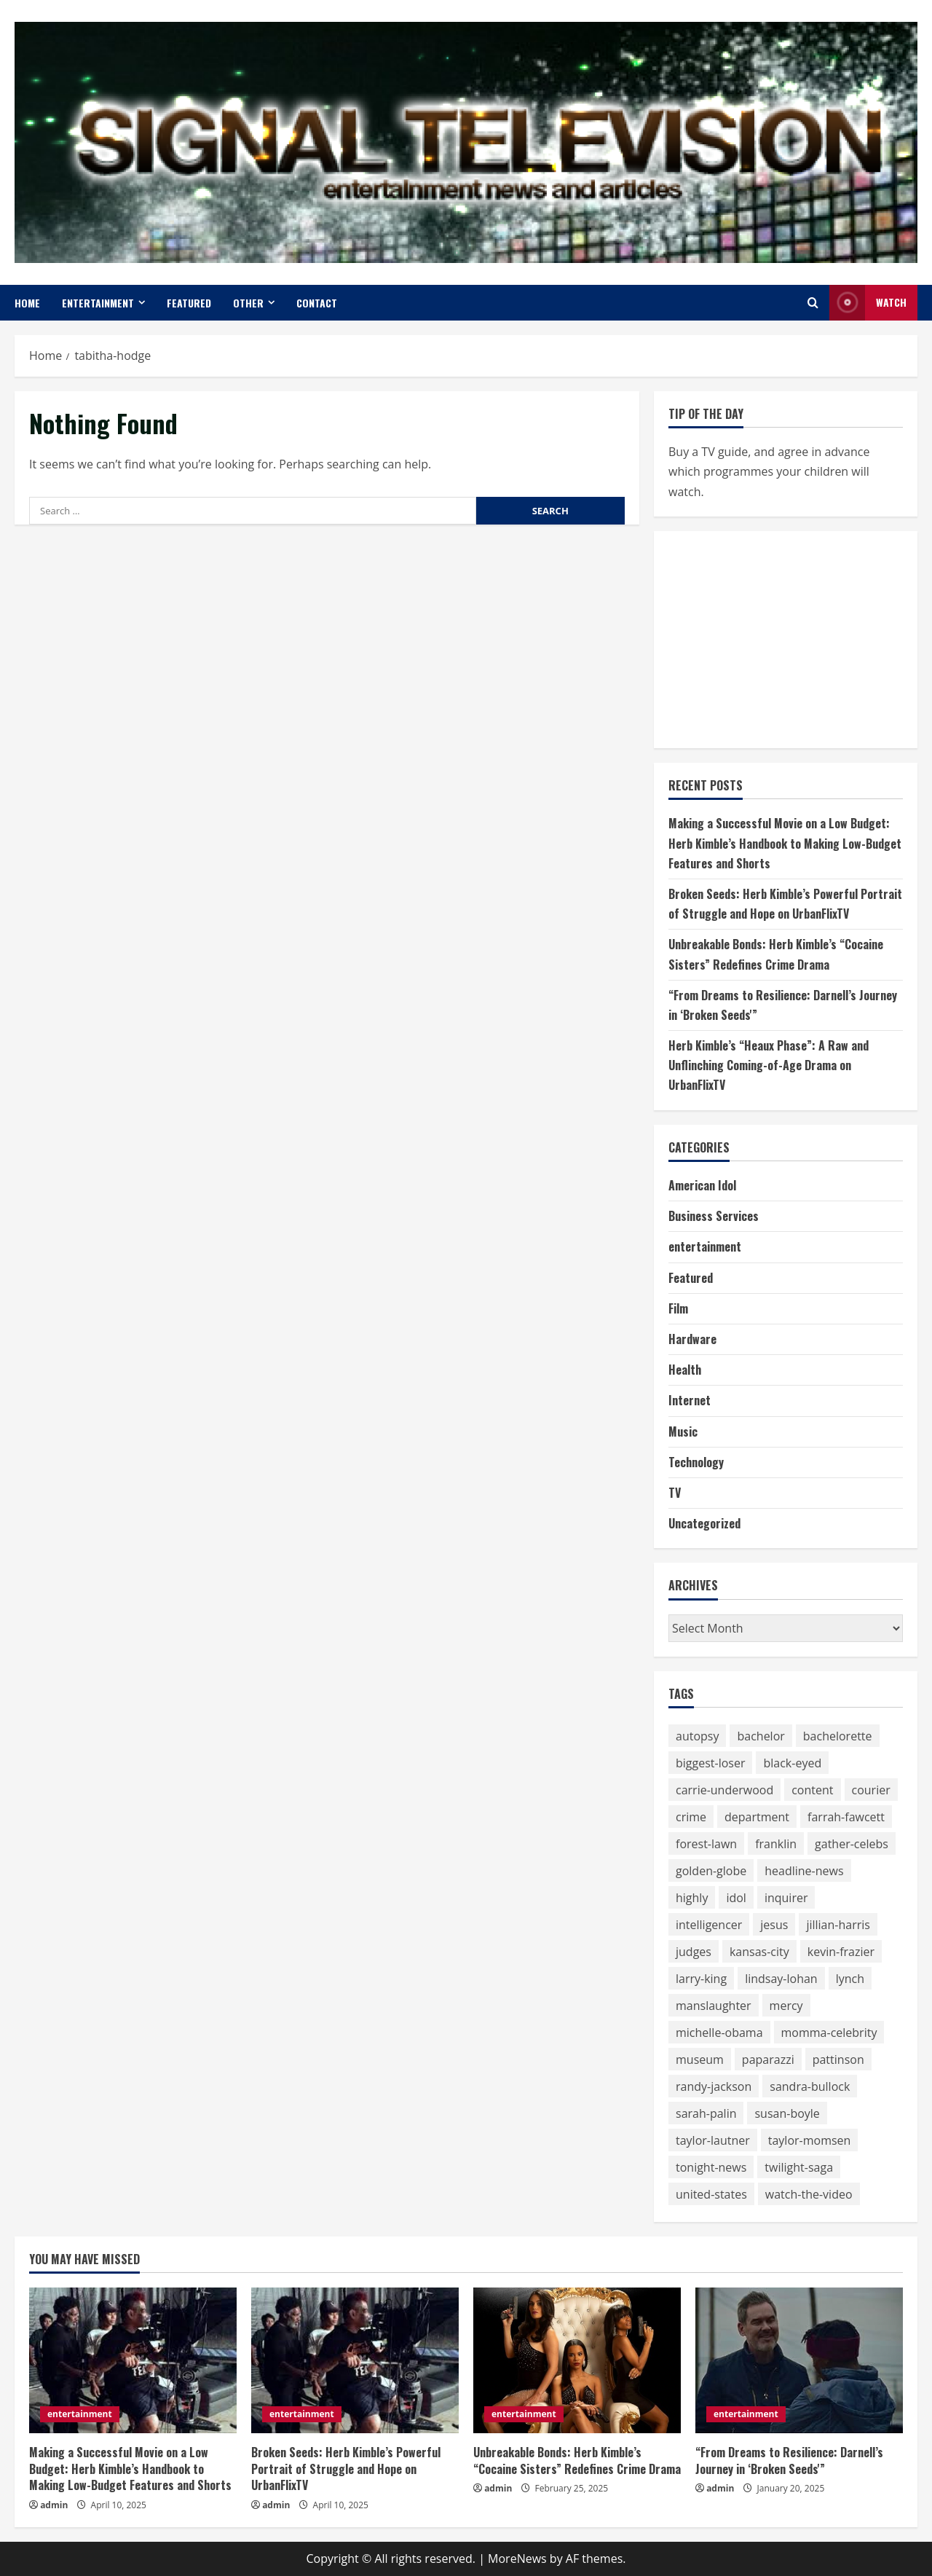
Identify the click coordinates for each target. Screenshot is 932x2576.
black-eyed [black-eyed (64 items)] (792, 1763)
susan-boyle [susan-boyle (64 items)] (786, 2113)
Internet (689, 1400)
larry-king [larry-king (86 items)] (701, 1979)
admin (54, 2505)
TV (674, 1492)
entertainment (98, 302)
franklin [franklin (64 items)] (776, 1844)
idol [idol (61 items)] (736, 1898)
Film (678, 1308)
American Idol (702, 1185)
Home (27, 302)
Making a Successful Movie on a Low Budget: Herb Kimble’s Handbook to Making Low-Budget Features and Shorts (784, 842)
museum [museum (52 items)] (700, 2059)
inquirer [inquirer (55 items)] (786, 1898)
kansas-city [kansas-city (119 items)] (759, 1952)
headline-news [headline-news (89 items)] (804, 1871)
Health (684, 1369)
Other (248, 302)
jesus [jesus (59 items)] (774, 1925)
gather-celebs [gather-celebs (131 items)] (851, 1844)
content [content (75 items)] (812, 1790)
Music (683, 1431)
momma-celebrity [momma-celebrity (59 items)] (829, 2033)
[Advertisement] (777, 637)
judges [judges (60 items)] (693, 1952)
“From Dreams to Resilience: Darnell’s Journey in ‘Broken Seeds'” (789, 2460)
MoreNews (517, 2559)
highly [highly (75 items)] (692, 1898)
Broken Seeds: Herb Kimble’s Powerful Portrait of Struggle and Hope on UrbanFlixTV (346, 2468)
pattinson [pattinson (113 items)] (838, 2059)
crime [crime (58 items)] (691, 1817)
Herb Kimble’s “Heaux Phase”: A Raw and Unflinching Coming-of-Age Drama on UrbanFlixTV (768, 1065)
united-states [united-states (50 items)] (711, 2194)
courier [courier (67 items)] (871, 1790)
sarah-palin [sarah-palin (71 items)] (706, 2113)
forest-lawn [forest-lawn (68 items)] (706, 1844)
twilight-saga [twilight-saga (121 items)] (799, 2167)
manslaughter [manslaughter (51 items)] (713, 2006)
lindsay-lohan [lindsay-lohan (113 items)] (781, 1979)
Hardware (692, 1339)
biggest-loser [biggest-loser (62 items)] (710, 1763)
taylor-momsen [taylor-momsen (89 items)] (809, 2140)
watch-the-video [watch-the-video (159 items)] (809, 2194)
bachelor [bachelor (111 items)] (760, 1736)
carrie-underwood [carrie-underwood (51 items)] (724, 1790)
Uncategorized (704, 1523)
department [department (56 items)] (756, 1817)
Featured (189, 302)
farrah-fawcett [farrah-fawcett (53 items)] (846, 1817)
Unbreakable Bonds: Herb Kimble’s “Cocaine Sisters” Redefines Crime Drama (577, 2460)
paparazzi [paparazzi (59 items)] (768, 2059)
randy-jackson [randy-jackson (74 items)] (713, 2086)
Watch (868, 303)
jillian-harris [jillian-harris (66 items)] (838, 1925)
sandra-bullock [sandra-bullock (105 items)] (810, 2086)
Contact (316, 302)
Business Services (713, 1216)
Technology (696, 1462)
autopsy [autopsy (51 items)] (697, 1736)
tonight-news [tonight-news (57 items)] (711, 2167)
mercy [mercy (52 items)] (786, 2006)
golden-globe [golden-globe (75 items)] (711, 1871)
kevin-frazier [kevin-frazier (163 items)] (840, 1952)
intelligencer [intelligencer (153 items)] (709, 1925)
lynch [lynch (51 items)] (850, 1979)
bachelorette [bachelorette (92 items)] (837, 1736)
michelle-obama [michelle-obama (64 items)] (719, 2033)
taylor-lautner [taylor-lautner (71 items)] (713, 2140)
